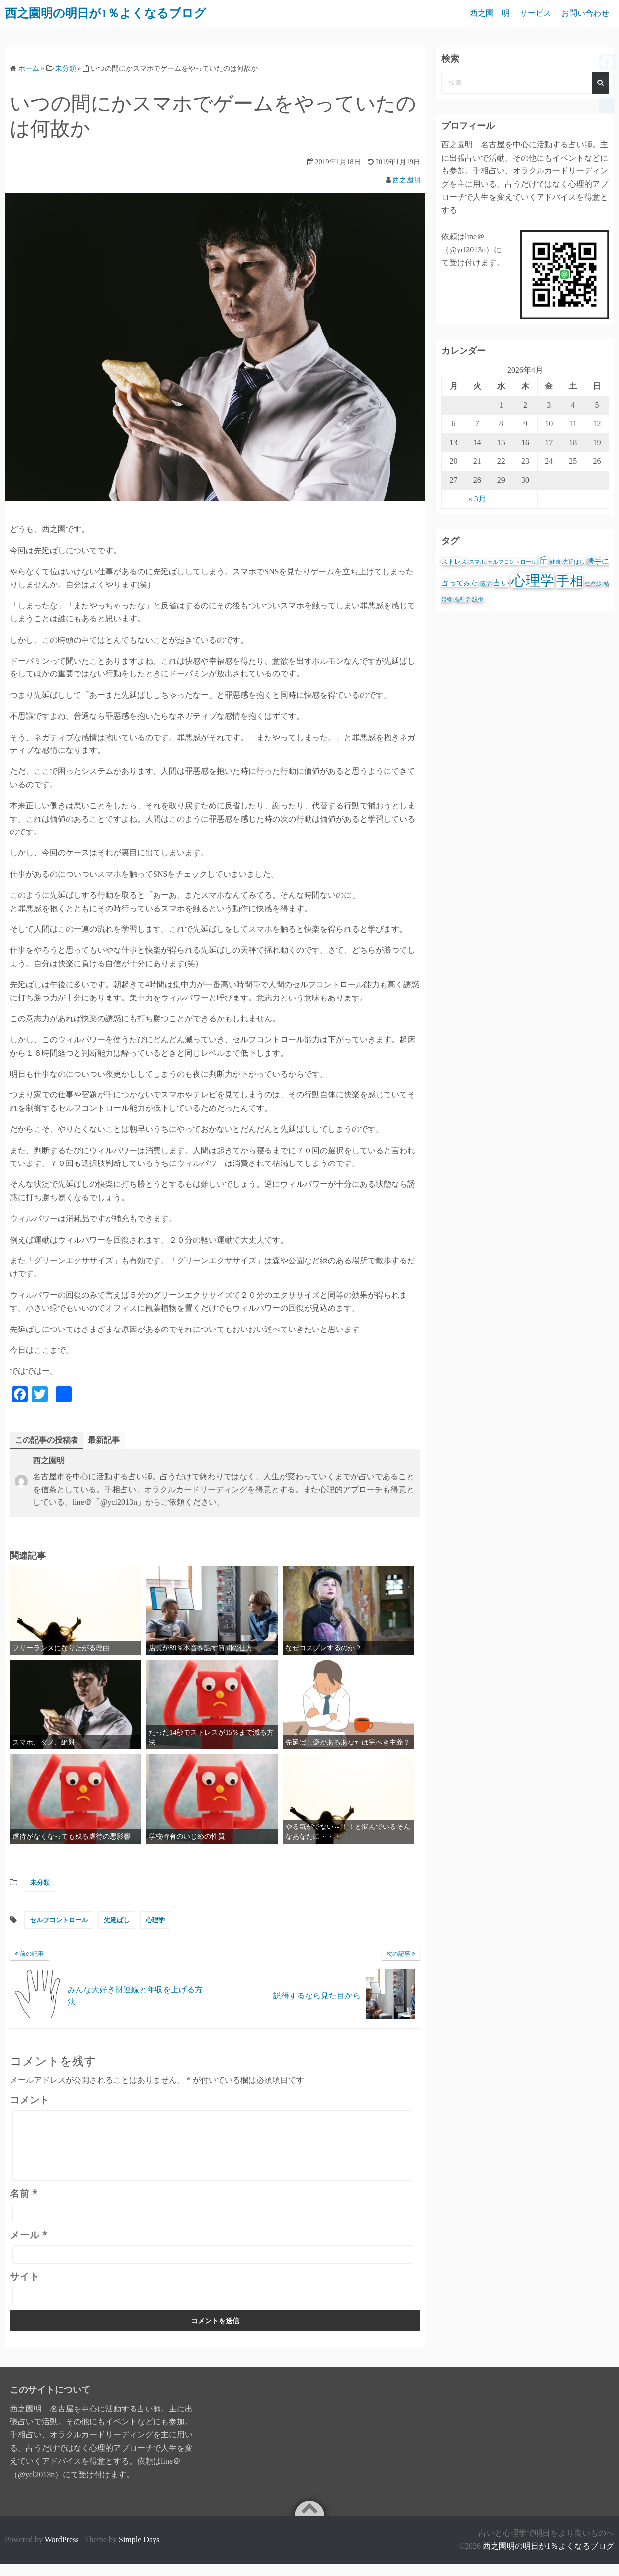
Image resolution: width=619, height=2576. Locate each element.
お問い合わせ (585, 13)
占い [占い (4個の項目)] (501, 582)
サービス (535, 13)
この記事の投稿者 (46, 1440)
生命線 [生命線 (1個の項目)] (593, 583)
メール (29, 2246)
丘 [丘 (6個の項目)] (543, 560)
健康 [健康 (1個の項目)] (555, 562)
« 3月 (477, 499)
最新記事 (104, 1440)
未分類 (40, 1882)
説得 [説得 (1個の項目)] (477, 599)
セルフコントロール (59, 1920)
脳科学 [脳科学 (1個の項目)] (462, 599)
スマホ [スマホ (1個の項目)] (477, 562)
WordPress (62, 2551)
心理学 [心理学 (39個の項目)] (532, 580)
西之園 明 (490, 13)
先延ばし (117, 1920)
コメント (29, 2099)
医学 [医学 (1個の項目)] (485, 583)
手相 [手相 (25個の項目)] (569, 581)
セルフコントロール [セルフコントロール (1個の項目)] (512, 562)
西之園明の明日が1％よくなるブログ (548, 2558)
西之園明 (406, 180)
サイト (24, 2288)
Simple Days (139, 2551)
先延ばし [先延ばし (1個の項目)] (574, 562)
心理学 (155, 1920)
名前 (24, 2205)
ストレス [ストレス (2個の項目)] (454, 561)
